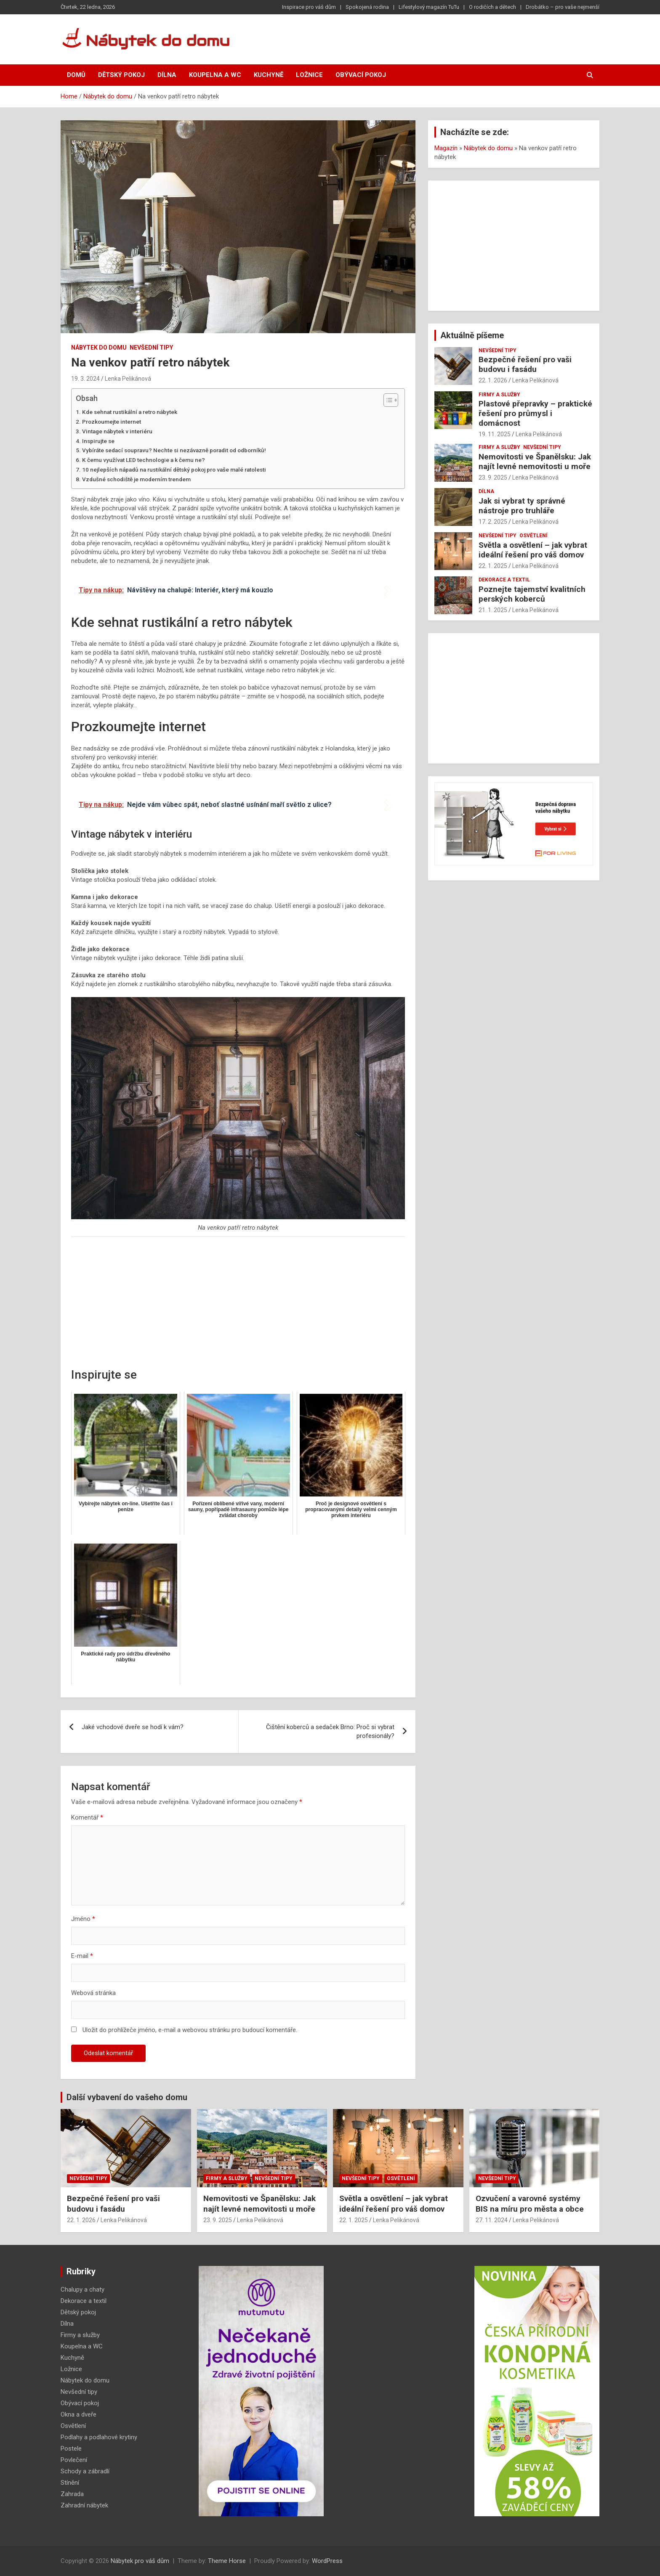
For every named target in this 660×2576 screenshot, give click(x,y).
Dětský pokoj (121, 75)
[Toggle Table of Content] (386, 400)
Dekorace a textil (504, 580)
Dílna (166, 75)
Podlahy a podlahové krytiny (99, 2437)
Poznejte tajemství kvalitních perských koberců (532, 594)
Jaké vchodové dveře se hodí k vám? (133, 1727)
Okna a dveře (78, 2414)
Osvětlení (533, 536)
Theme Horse (227, 2561)
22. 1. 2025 (493, 565)
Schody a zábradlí (85, 2471)
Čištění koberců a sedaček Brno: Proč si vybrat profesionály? (330, 1731)
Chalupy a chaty (82, 2289)
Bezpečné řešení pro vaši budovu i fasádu (525, 364)
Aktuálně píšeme (472, 335)
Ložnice (309, 75)
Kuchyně (268, 75)
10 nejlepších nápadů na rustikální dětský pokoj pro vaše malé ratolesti (174, 469)
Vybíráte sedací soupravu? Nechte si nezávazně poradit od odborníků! (174, 450)
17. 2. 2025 (493, 521)
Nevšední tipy (151, 347)
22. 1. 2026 (493, 380)
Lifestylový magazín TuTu (429, 7)
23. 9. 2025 (493, 477)
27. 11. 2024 (492, 2220)
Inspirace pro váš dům (309, 7)
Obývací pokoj (360, 75)
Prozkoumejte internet (111, 421)
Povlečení (74, 2460)
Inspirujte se (98, 441)
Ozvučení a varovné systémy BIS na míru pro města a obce (530, 2204)
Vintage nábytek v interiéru (117, 431)
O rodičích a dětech (492, 7)
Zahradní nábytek (84, 2505)
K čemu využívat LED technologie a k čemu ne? (143, 459)
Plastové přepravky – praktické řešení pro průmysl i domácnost (535, 413)
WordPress (327, 2561)
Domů (76, 75)
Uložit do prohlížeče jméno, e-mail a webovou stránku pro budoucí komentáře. (189, 2030)
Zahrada (72, 2494)
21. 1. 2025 (493, 610)
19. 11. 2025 (495, 434)
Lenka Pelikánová (128, 378)
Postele (71, 2448)
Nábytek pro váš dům (140, 2561)
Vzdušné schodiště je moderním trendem (136, 479)
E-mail (82, 1956)
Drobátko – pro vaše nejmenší (562, 7)
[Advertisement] (238, 1304)
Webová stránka (93, 1993)
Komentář (87, 1817)
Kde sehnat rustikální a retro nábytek (129, 412)
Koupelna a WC (215, 75)
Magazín (446, 148)
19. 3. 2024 (85, 378)
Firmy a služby (499, 395)
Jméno (83, 1919)
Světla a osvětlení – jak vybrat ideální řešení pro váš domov (533, 550)
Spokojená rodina (367, 7)
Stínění (70, 2482)
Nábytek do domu (99, 347)
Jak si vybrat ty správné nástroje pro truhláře (522, 505)
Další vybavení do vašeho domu (127, 2097)
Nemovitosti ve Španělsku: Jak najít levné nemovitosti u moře (535, 461)
